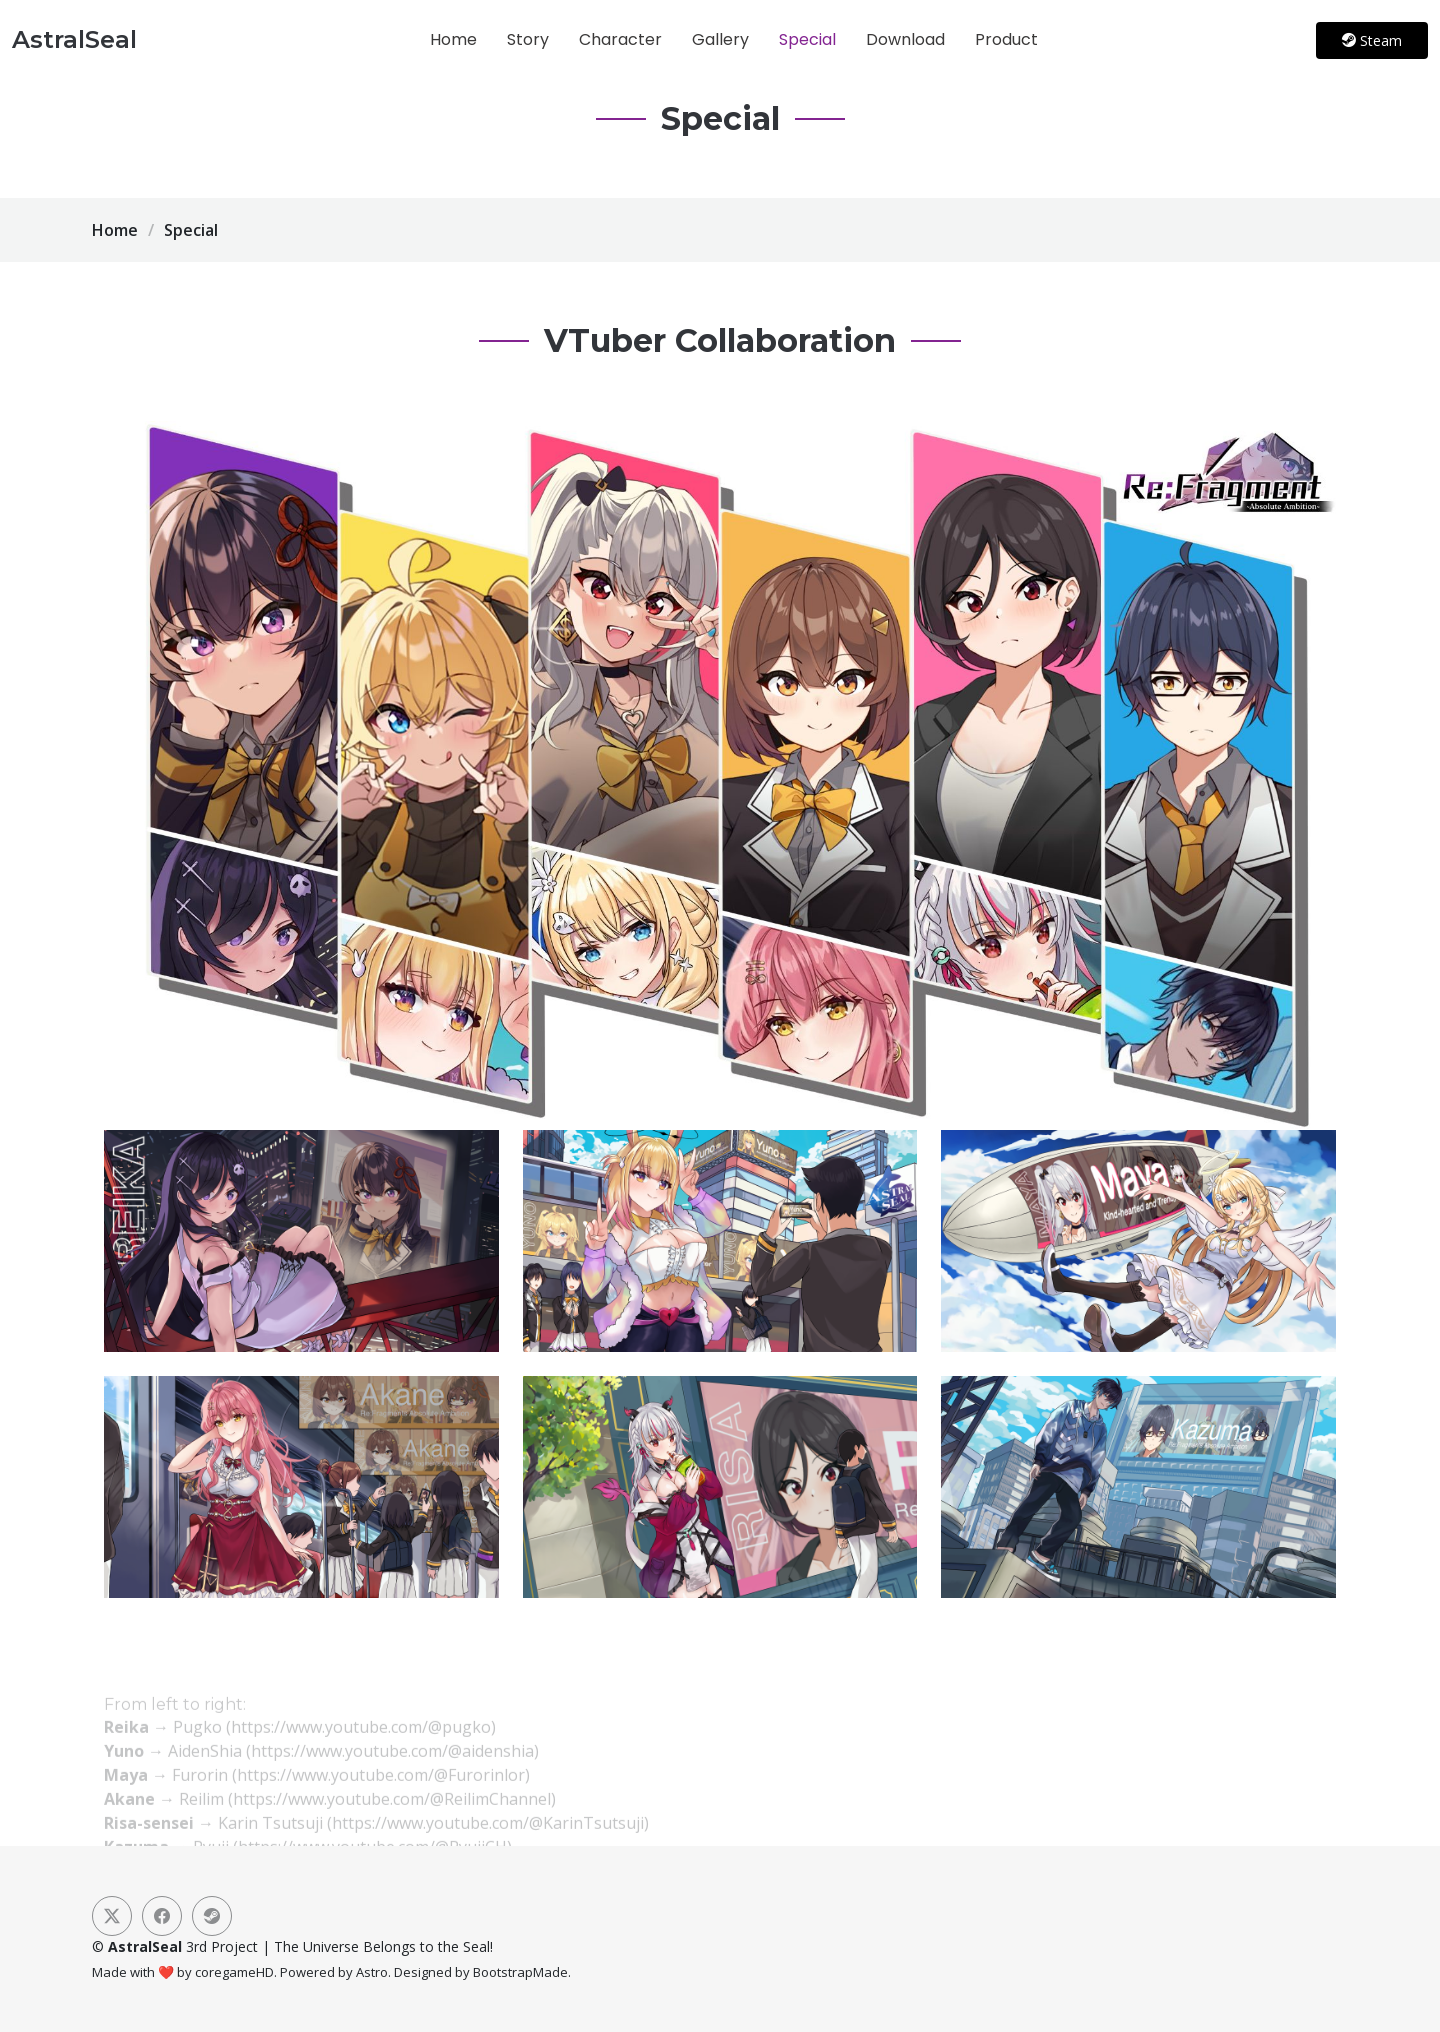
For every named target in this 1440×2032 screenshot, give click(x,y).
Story (528, 39)
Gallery (720, 39)
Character (620, 39)
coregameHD (234, 1972)
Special (807, 39)
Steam (1372, 40)
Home (453, 39)
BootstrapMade (520, 1972)
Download (905, 39)
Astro (372, 1972)
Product (1006, 39)
